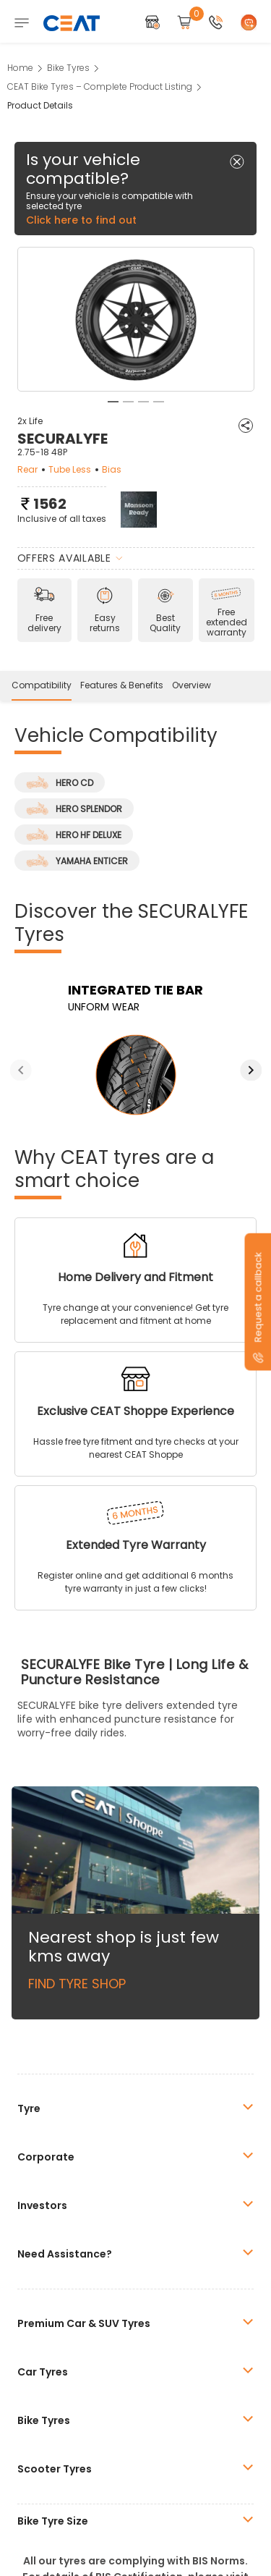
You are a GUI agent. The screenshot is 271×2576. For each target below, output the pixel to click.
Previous (21, 1070)
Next (251, 1070)
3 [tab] (143, 401)
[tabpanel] (136, 320)
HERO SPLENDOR (74, 808)
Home (20, 68)
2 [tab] (128, 401)
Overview (191, 685)
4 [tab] (158, 401)
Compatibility (42, 685)
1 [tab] (113, 401)
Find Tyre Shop (77, 1983)
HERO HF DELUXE (73, 834)
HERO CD (59, 782)
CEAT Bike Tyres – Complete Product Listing (99, 86)
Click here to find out (81, 220)
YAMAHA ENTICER (77, 860)
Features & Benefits (121, 685)
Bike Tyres (68, 68)
